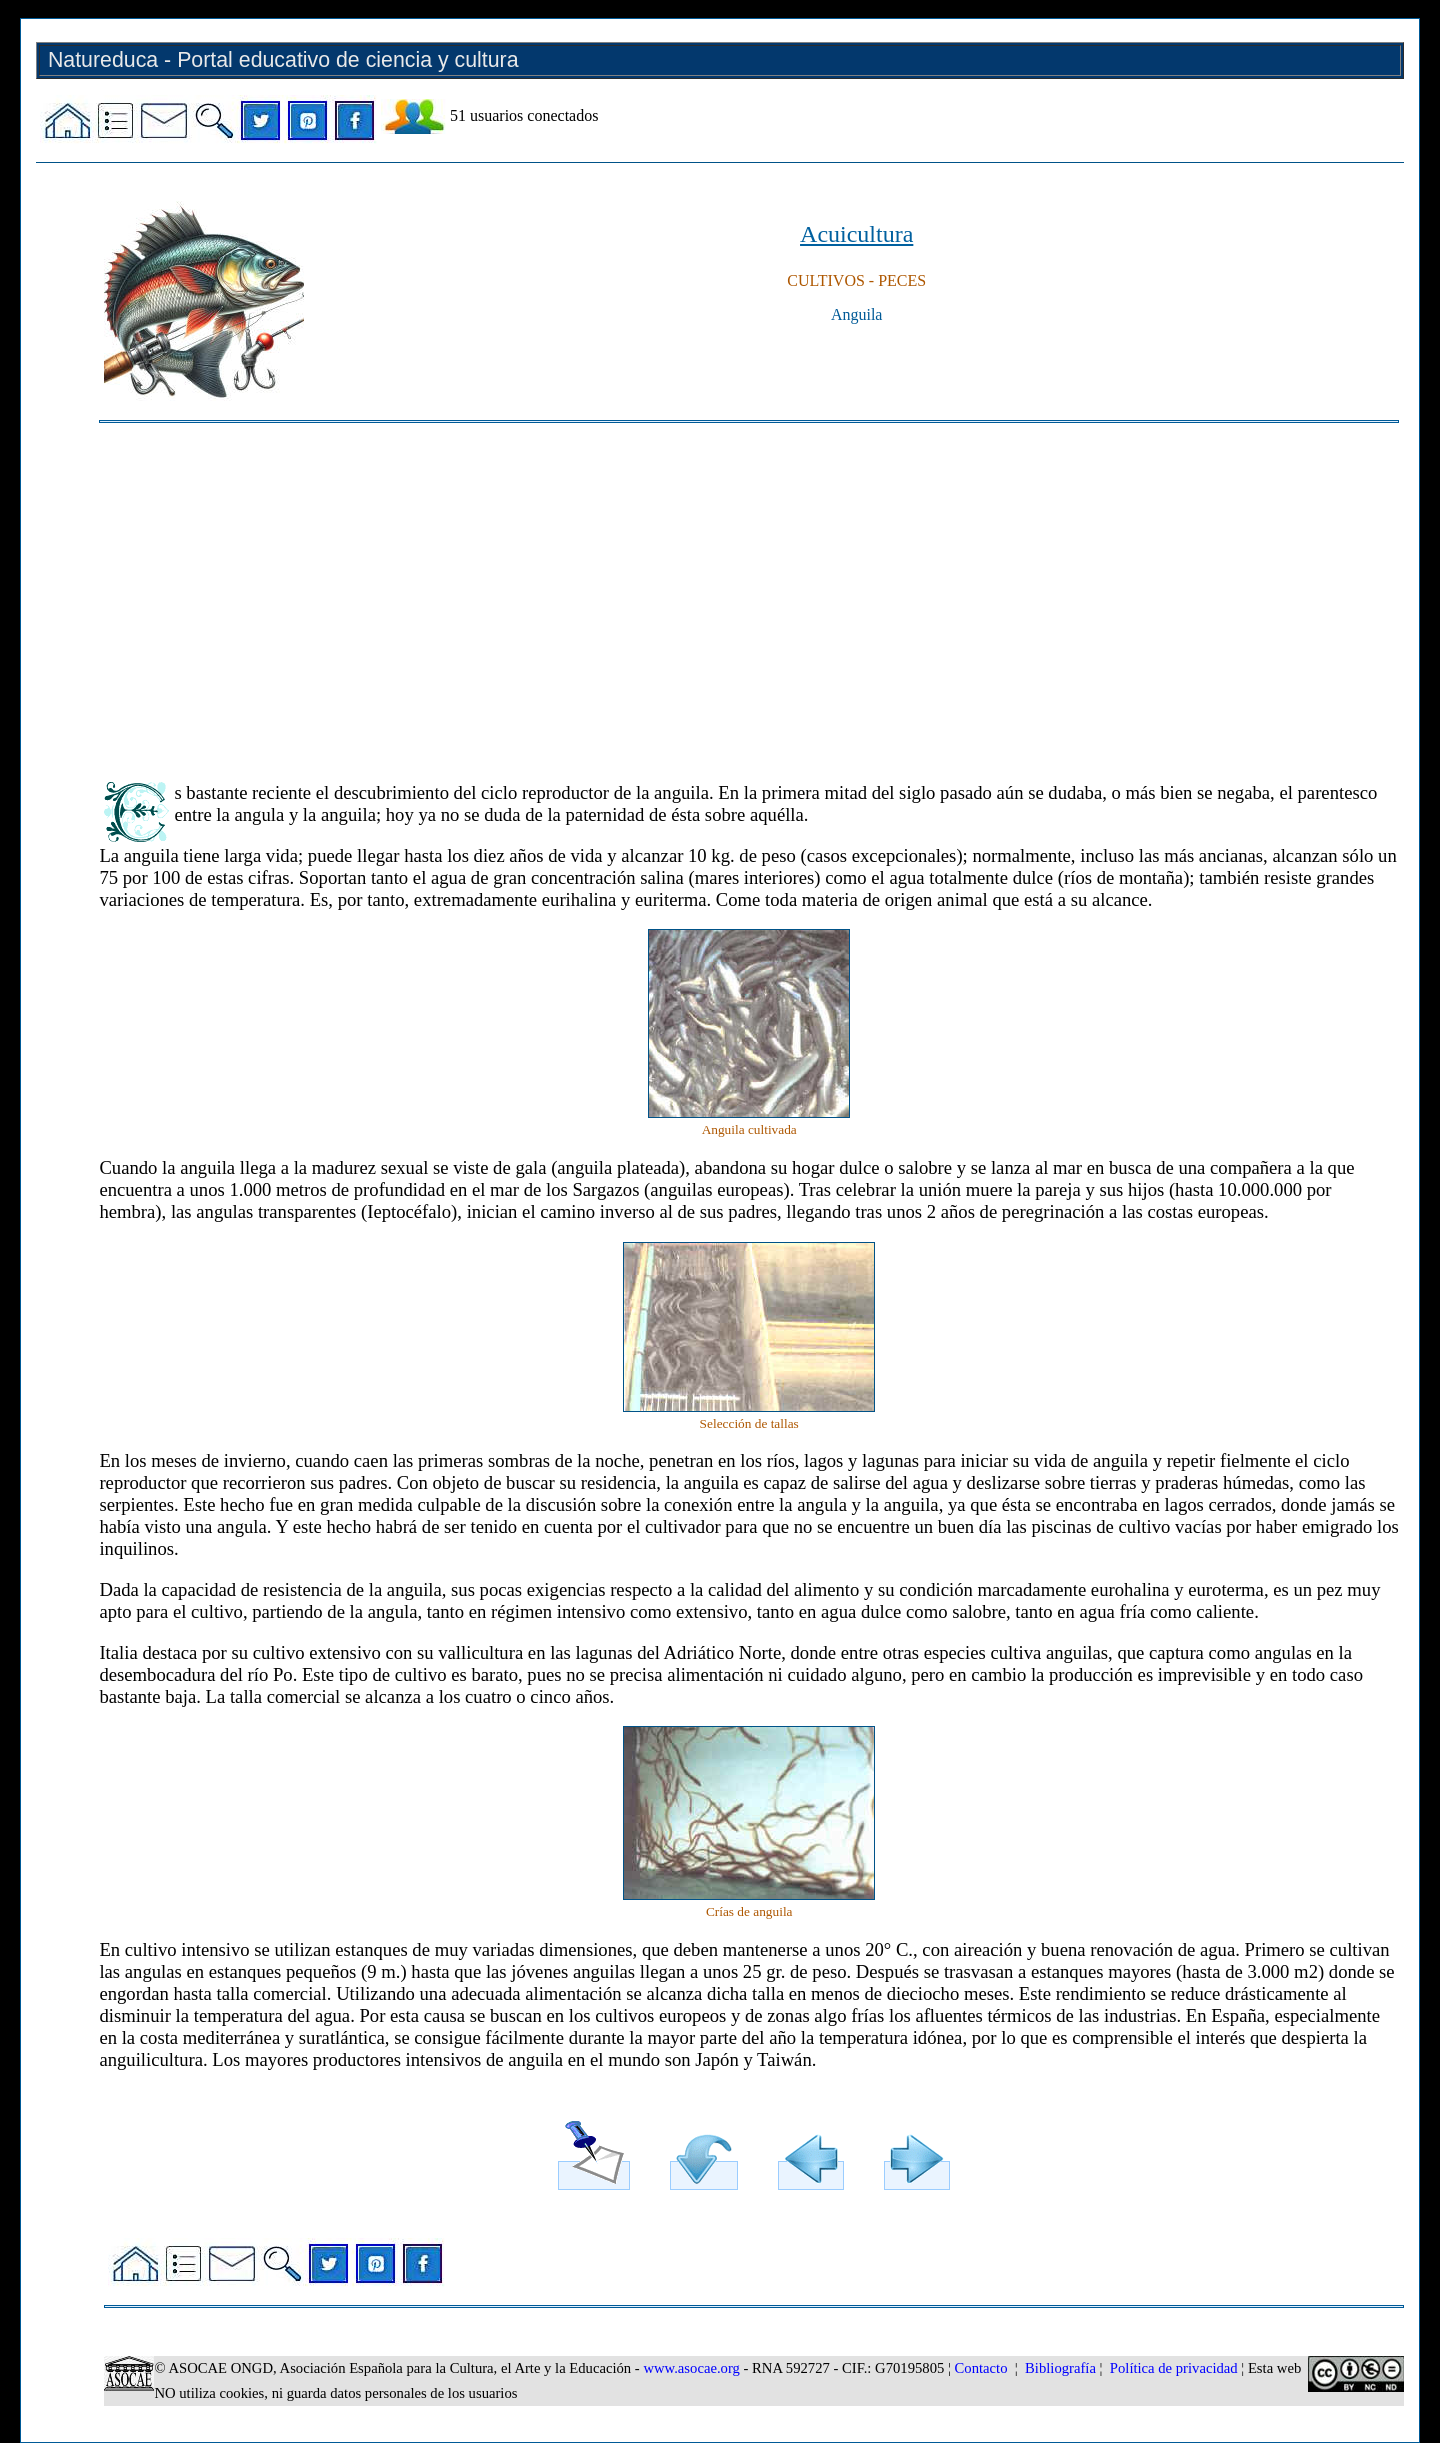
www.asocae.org (691, 2368)
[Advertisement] (699, 593)
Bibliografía (1060, 2368)
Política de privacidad (1174, 2368)
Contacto (981, 2368)
